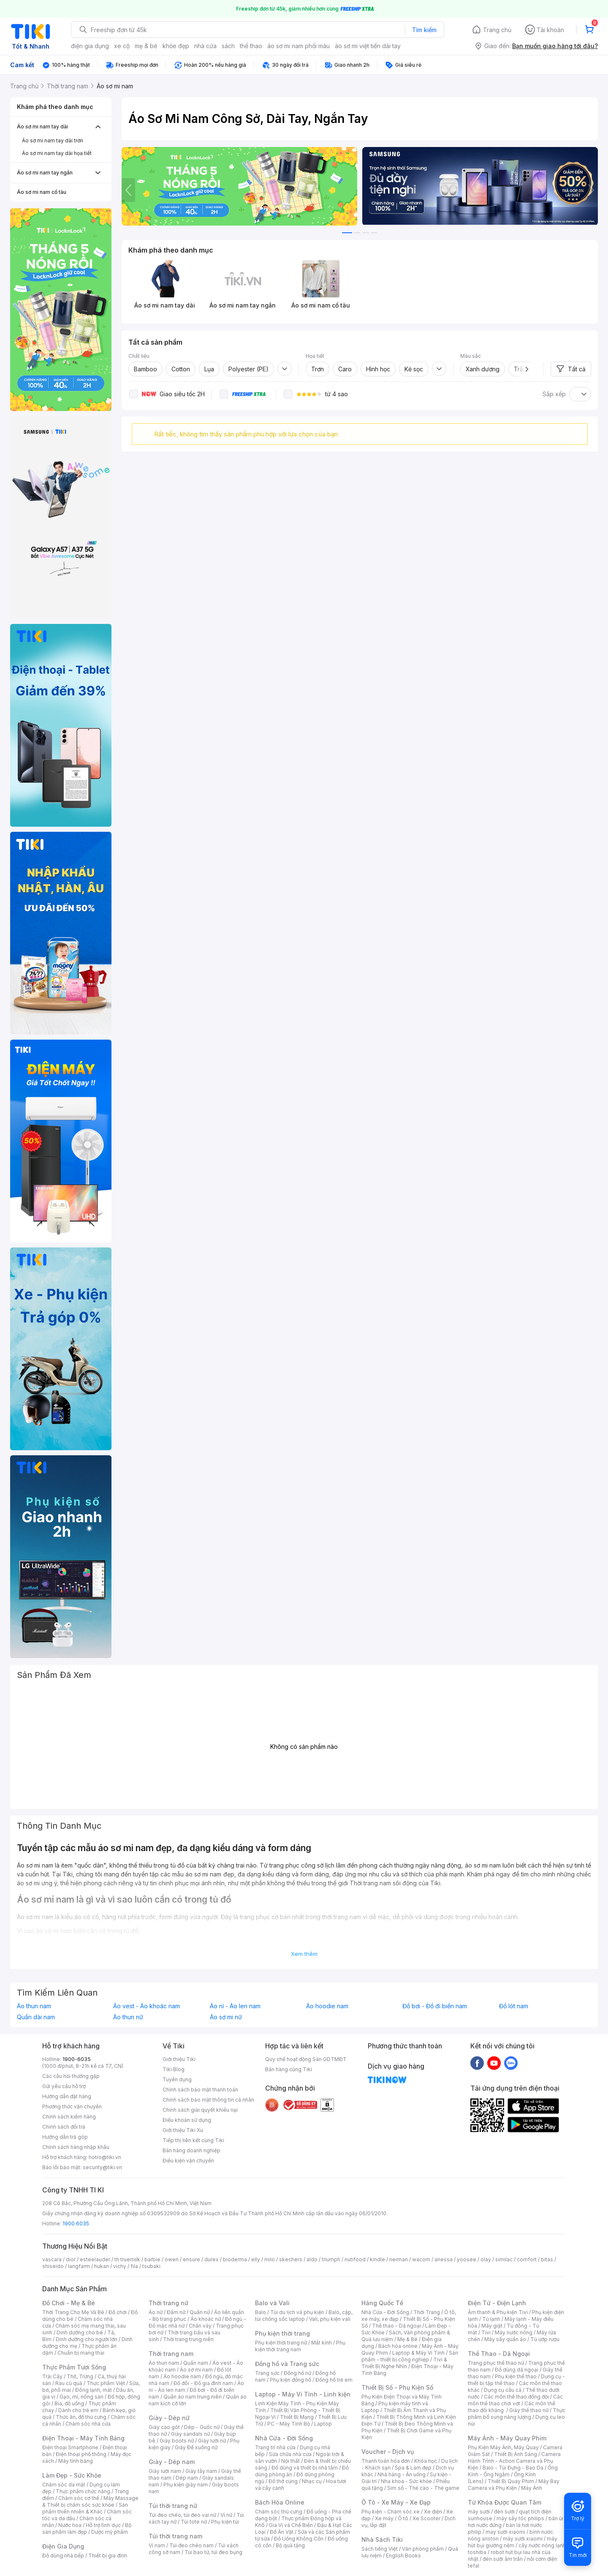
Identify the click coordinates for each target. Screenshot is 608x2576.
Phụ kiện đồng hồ (290, 2380)
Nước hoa (69, 2525)
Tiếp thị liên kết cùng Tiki (193, 2140)
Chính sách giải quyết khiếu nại (200, 2110)
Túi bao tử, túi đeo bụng (213, 2552)
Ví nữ (226, 2515)
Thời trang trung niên (188, 2339)
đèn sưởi (504, 2511)
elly (255, 2259)
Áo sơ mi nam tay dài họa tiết (57, 153)
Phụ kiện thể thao (516, 2376)
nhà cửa (205, 45)
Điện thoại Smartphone (70, 2447)
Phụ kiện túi (225, 2522)
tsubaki (151, 2266)
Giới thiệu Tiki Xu (183, 2130)
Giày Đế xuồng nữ (196, 2447)
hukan (101, 2266)
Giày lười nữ (212, 2440)
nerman (398, 2259)
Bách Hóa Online (279, 2502)
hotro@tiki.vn (105, 2157)
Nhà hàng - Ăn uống (401, 2474)
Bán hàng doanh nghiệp (191, 2150)
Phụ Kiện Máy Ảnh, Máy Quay (503, 2447)
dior (71, 2259)
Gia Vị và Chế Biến (291, 2525)
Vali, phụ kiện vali (329, 2319)
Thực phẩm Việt (106, 2383)
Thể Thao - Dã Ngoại (499, 2353)
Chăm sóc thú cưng (278, 2511)
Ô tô (403, 2518)
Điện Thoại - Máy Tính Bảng (83, 2438)
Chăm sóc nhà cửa (88, 2424)
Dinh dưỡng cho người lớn (86, 2339)
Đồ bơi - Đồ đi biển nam (434, 2006)
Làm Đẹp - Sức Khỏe (71, 2475)
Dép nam (187, 2478)
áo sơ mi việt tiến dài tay (368, 45)
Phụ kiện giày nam (185, 2484)
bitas (547, 2259)
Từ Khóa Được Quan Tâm (504, 2502)
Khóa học (425, 2461)
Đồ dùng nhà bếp (63, 2555)
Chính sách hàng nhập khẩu (75, 2147)
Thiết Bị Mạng (297, 2417)
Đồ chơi (118, 2312)
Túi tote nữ (194, 2522)
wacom (421, 2259)
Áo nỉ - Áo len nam (235, 2006)
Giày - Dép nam (172, 2461)
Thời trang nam (171, 2353)
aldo (312, 2259)
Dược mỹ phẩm (109, 2532)
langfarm (79, 2266)
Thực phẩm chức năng (83, 2491)
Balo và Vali (272, 2302)
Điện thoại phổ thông (81, 2454)
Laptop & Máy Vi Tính (418, 2353)
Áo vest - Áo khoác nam (146, 2006)
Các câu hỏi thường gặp (71, 2076)
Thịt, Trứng (80, 2376)
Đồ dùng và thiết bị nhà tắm (304, 2467)
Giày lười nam (165, 2471)
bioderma (235, 2259)
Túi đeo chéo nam (191, 2545)
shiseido (53, 2266)
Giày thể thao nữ (528, 2410)
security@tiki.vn (102, 2167)
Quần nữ (200, 2312)
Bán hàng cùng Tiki (288, 2069)
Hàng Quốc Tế (382, 2302)
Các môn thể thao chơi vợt (515, 2400)
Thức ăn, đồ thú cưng (81, 2417)
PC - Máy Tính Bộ (288, 2424)
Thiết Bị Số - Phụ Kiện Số (397, 2387)
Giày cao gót (164, 2427)
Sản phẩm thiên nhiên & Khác (85, 2508)
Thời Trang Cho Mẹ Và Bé (73, 2312)
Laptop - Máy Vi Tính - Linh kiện (302, 2394)
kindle (377, 2259)
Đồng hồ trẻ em (334, 2380)
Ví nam (157, 2545)
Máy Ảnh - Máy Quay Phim (507, 2438)
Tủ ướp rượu (544, 2339)
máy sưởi (479, 2511)
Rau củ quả (68, 2383)
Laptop (323, 2424)
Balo (260, 2312)
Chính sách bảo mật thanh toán (200, 2089)
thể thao (251, 45)
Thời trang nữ (168, 2302)
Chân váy (200, 2326)
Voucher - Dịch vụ (387, 2451)
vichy (119, 2266)
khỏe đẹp (176, 45)
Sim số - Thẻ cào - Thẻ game (423, 2488)
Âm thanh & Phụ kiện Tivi (498, 2312)
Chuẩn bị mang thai (80, 2353)
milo (269, 2259)
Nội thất (290, 2461)
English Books (403, 2555)
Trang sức (267, 2373)
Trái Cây (52, 2376)
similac (504, 2259)
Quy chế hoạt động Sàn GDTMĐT (306, 2059)
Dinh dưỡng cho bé (80, 2332)
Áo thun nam (34, 2006)
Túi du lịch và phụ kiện (297, 2312)
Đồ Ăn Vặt (281, 2532)
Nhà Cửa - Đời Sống (284, 2438)
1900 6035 (75, 2223)
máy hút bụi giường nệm (512, 2542)
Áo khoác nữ (205, 2319)
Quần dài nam (36, 2017)
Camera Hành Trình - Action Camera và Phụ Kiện (514, 2461)
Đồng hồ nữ (297, 2373)
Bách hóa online (398, 2346)
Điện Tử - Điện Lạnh (497, 2302)
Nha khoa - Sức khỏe (406, 2481)
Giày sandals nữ (190, 2434)
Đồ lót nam (513, 2006)
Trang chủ (497, 29)
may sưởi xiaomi (505, 2532)
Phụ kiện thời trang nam (300, 2346)
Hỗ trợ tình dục (103, 2525)
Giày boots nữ (177, 2440)
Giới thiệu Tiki (179, 2059)
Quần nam (195, 2363)
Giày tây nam (201, 2471)
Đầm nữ (176, 2312)
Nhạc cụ (312, 2481)
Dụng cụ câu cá (502, 2390)
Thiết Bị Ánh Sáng (515, 2454)
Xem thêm (304, 1953)
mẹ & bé (146, 45)
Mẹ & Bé (407, 2339)
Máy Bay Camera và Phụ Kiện (513, 2484)
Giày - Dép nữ (169, 2417)
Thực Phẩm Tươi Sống (74, 2367)
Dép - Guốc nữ (202, 2427)
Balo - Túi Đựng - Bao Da (513, 2467)
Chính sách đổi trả (63, 2127)
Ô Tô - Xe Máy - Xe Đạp (396, 2502)
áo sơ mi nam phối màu (298, 45)
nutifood (355, 2259)
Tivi (486, 2332)
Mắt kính (321, 2342)
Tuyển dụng (177, 2079)
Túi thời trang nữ (173, 2505)
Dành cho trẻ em (78, 2410)
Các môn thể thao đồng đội (516, 2397)
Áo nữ (156, 2312)
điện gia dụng (90, 45)
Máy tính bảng (75, 2461)
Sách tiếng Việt (379, 2549)
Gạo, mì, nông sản (81, 2397)
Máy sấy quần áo (505, 2339)
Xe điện (433, 2511)
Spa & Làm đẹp (413, 2467)
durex (211, 2259)
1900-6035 (76, 2059)
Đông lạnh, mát (93, 2390)
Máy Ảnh (531, 2488)
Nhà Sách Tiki (382, 2539)
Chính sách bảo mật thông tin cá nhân (208, 2100)
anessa (443, 2259)
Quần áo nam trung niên (192, 2397)
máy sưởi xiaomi (523, 2538)
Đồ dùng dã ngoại (516, 2369)
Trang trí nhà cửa (275, 2447)
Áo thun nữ (128, 2017)
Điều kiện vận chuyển (188, 2160)
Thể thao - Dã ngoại (396, 2326)
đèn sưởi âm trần (503, 2559)
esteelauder (95, 2259)
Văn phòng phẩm (423, 2549)
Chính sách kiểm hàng (69, 2116)
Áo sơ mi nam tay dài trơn (52, 140)
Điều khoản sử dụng (187, 2120)
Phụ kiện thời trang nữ (281, 2342)
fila (134, 2266)
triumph (331, 2259)
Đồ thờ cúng (283, 2481)
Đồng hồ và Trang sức (287, 2363)
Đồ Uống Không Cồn (298, 2538)
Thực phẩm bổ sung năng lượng (516, 2413)
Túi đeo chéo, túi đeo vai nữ (182, 2515)
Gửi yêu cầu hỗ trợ (64, 2086)
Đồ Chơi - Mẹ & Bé (68, 2302)
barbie (152, 2259)
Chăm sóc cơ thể (78, 2498)
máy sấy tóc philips (520, 2518)
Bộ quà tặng (290, 2545)
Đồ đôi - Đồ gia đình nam (203, 2383)
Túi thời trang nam (175, 2536)
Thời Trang (426, 2312)
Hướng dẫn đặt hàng (66, 2096)
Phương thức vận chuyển (72, 2106)
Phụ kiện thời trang (282, 2333)
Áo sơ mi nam (196, 2369)
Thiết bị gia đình (107, 2555)
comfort (527, 2259)
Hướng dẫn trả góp (65, 2137)
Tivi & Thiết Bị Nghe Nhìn (404, 2362)
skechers (290, 2259)
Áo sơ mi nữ (226, 2017)
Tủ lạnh (491, 2319)
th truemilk (127, 2259)
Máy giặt (491, 2326)
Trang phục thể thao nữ (496, 2363)
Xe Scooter (426, 2518)
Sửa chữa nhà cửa (290, 2454)
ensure (191, 2259)
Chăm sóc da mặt (63, 2484)
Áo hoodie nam (327, 2006)
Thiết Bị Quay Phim (511, 2481)
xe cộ (122, 45)
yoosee (466, 2259)
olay (485, 2259)
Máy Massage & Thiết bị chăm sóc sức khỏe (90, 2501)
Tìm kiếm (424, 29)
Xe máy (384, 2518)
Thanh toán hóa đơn (385, 2461)
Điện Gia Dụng (63, 2546)
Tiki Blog (174, 2069)
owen (172, 2259)
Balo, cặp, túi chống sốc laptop (304, 2315)
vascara (52, 2259)
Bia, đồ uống (69, 2403)
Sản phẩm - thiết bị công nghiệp (409, 2356)
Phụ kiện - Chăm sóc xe (390, 2511)
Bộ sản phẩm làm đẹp (86, 2528)
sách (228, 45)
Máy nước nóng (513, 2332)
